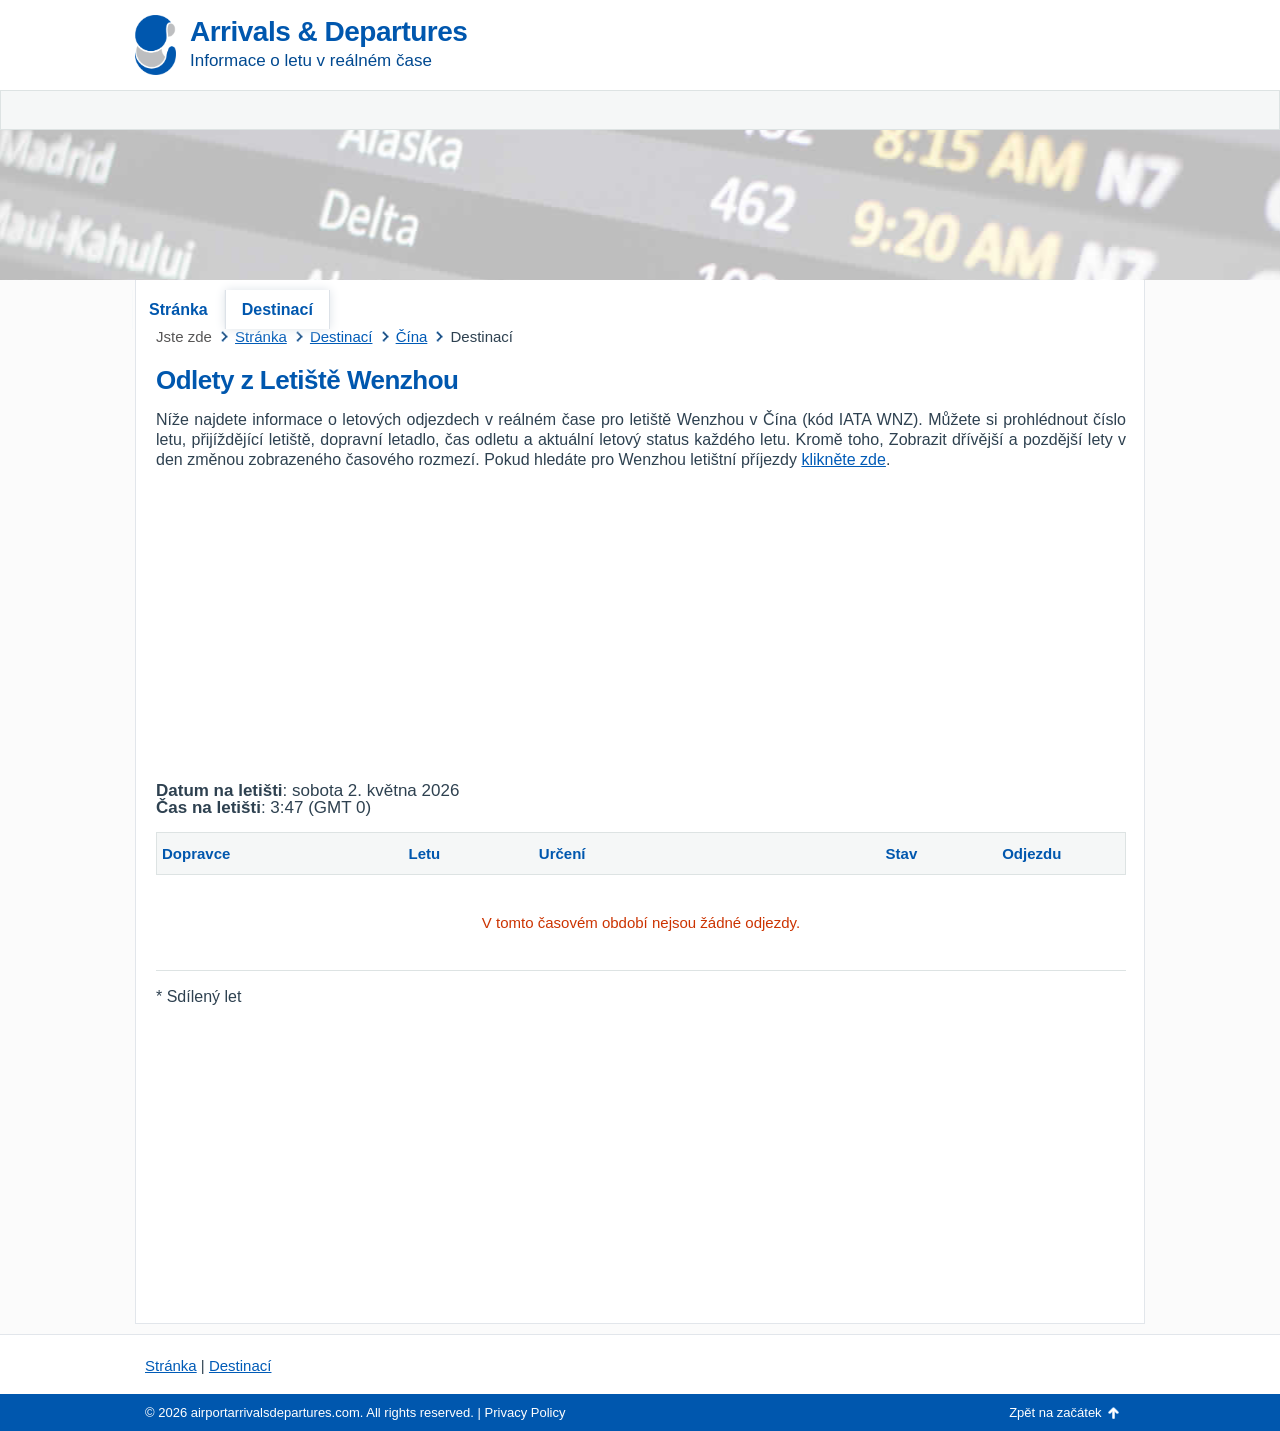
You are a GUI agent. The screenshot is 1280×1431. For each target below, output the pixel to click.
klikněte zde (843, 459)
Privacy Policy (525, 1412)
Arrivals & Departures (328, 31)
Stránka (178, 309)
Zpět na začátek (1055, 1412)
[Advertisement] (910, 150)
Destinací (277, 309)
